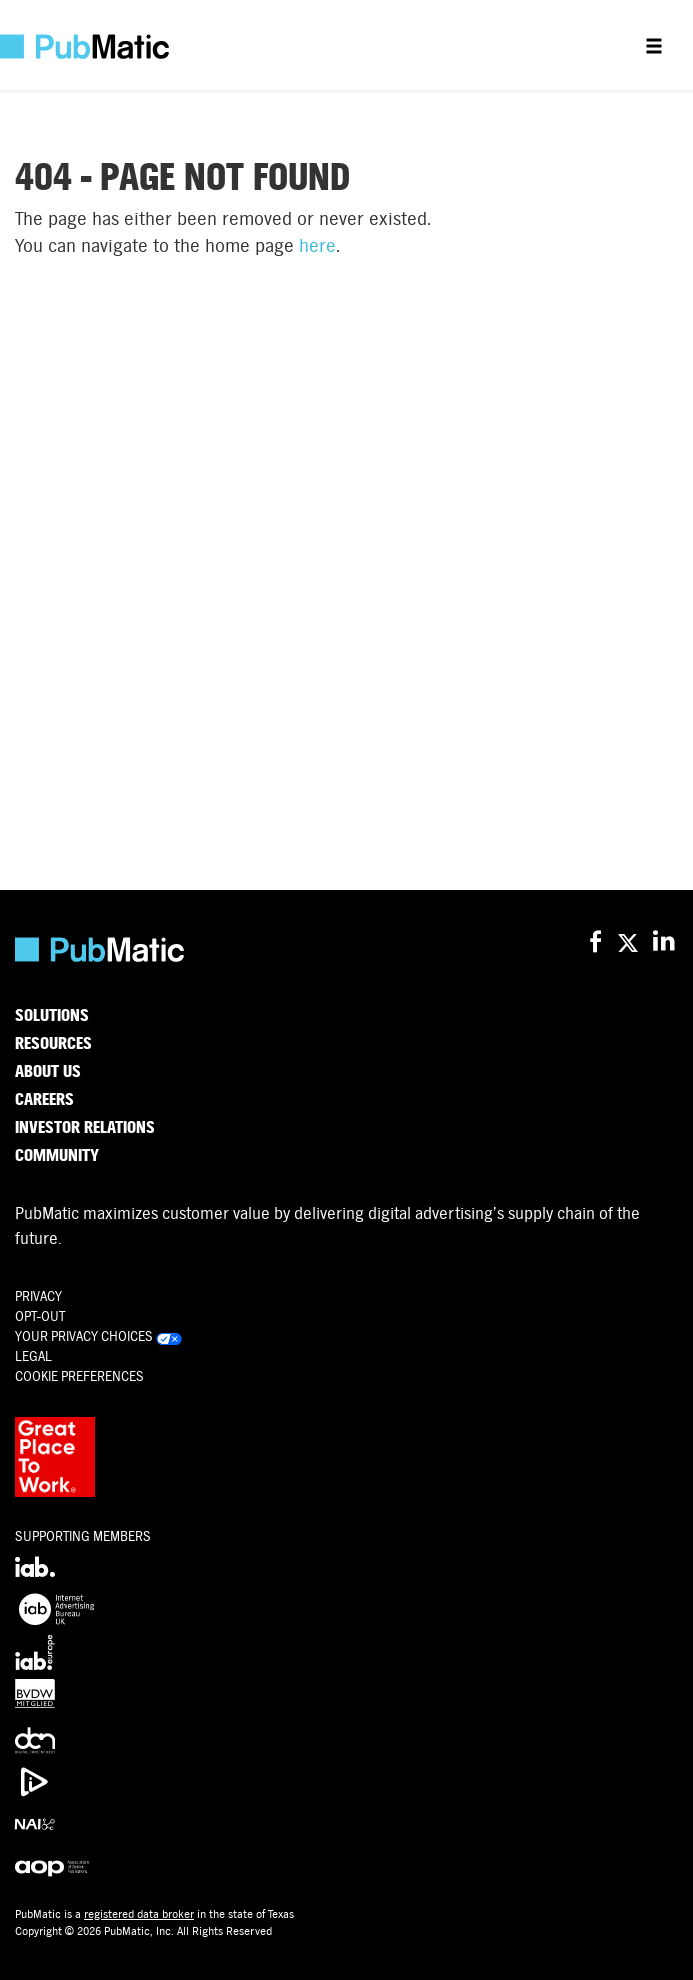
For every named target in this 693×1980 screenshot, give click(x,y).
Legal (33, 1356)
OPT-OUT (40, 1316)
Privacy (38, 1296)
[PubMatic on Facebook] (595, 942)
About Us (48, 1072)
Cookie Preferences (79, 1376)
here (317, 245)
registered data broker (139, 1914)
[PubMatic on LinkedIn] (665, 942)
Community (57, 1156)
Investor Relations (85, 1128)
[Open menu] (654, 45)
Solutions (52, 1016)
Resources (53, 1044)
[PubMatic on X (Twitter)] (630, 942)
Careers (44, 1100)
